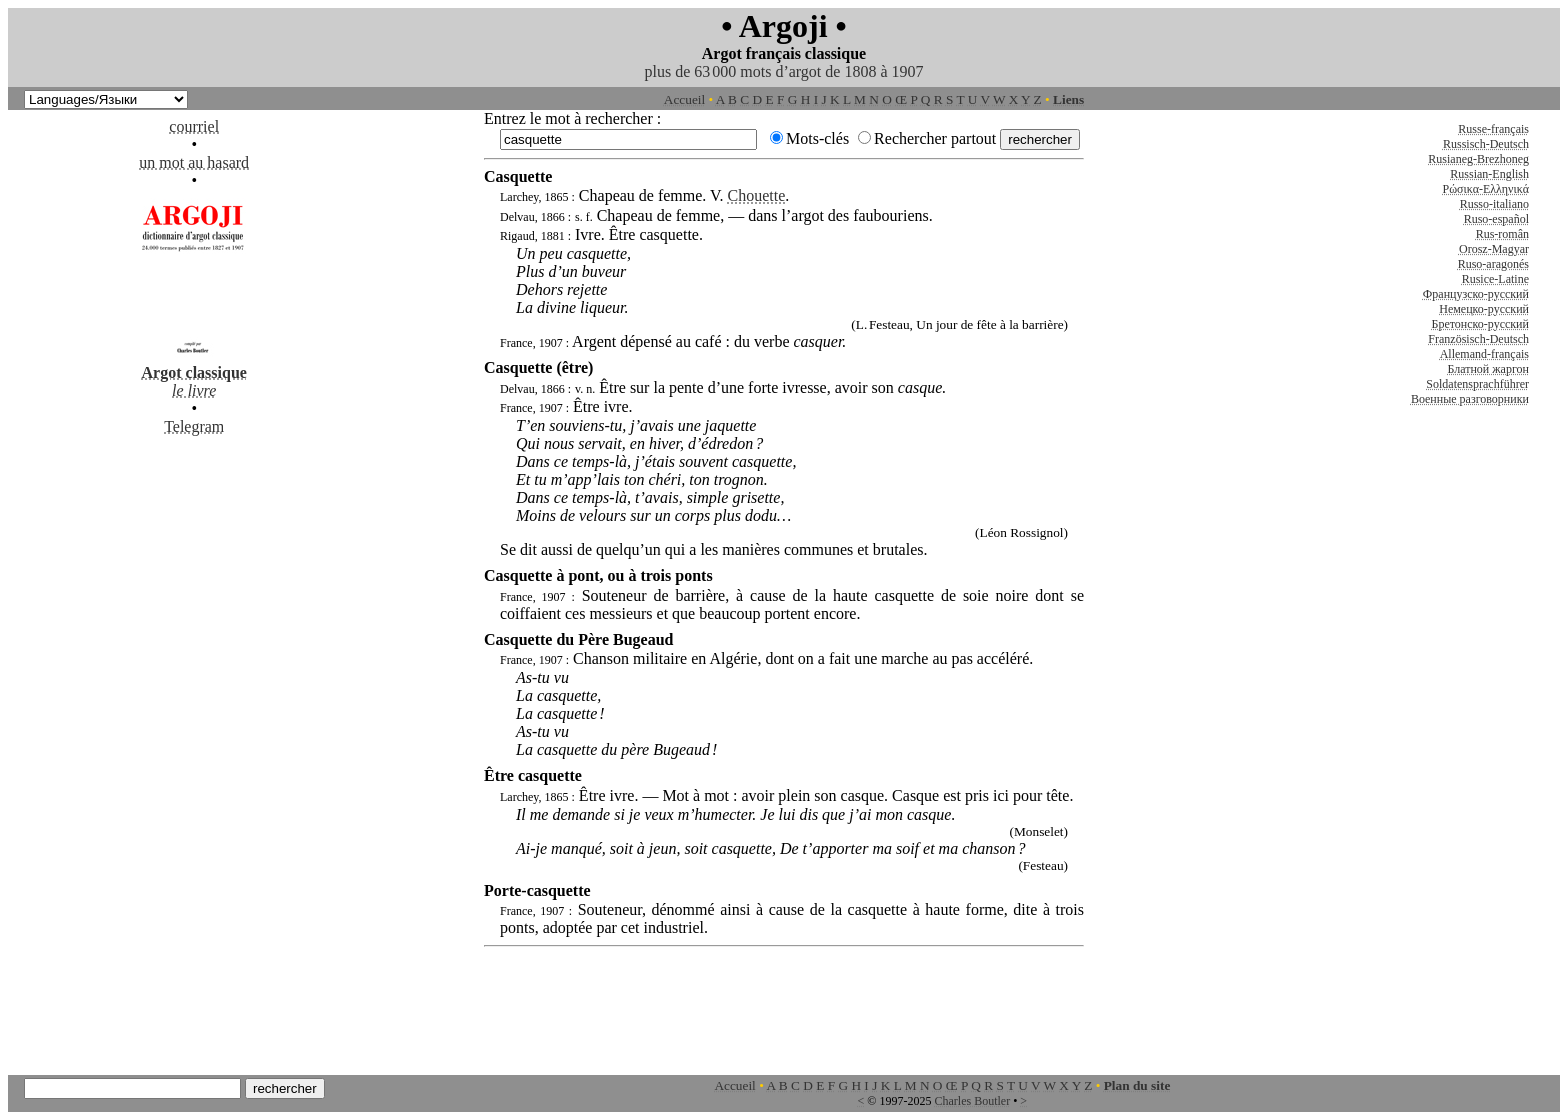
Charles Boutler (972, 1101)
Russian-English (1489, 174)
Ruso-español (1496, 219)
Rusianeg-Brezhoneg (1478, 159)
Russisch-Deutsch (1486, 144)
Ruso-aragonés (1493, 264)
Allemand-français (1484, 354)
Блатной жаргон (1488, 369)
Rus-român (1502, 234)
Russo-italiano (1494, 204)
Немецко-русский (1484, 309)
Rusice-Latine (1495, 279)
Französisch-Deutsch (1478, 339)
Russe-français (1493, 129)
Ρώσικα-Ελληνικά (1485, 189)
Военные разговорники (1470, 399)
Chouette (757, 195)
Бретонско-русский (1480, 324)
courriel (194, 126)
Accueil (684, 99)
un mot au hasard (194, 162)
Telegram (194, 426)
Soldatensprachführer (1477, 384)
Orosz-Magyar (1494, 249)
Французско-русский (1476, 294)
